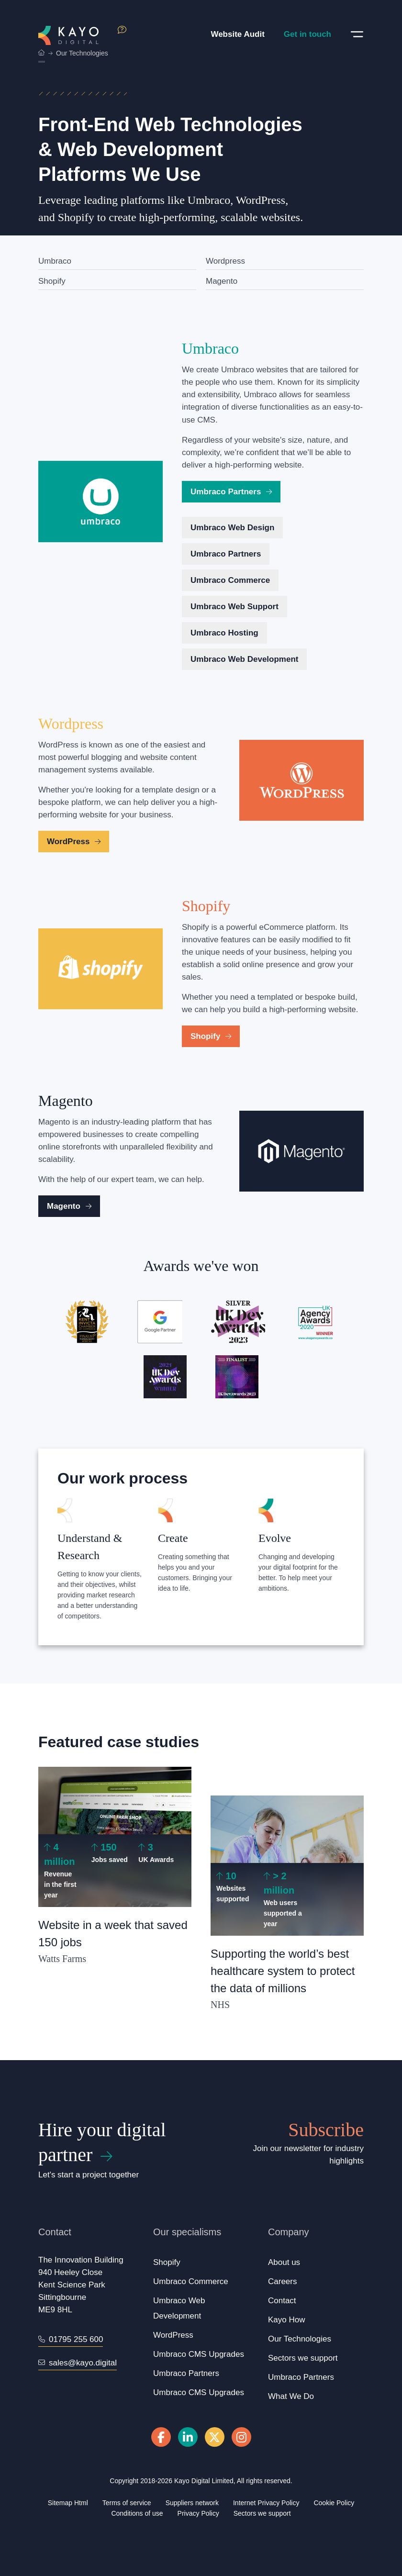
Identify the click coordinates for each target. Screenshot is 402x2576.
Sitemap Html (68, 2503)
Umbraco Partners (231, 491)
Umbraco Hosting (224, 632)
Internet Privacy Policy (266, 2503)
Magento (221, 281)
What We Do (291, 2396)
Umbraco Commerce (230, 580)
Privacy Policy (198, 2513)
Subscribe (326, 2130)
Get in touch (307, 34)
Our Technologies (299, 2338)
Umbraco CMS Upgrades (198, 2354)
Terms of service (126, 2503)
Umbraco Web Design (232, 527)
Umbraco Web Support (234, 606)
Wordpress (225, 261)
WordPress (73, 841)
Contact (282, 2300)
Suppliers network (192, 2503)
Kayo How (286, 2319)
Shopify (52, 281)
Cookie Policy (333, 2503)
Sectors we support (303, 2358)
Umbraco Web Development (244, 659)
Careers (282, 2281)
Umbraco (54, 261)
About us (284, 2262)
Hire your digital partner (102, 2142)
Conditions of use (137, 2513)
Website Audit (237, 34)
